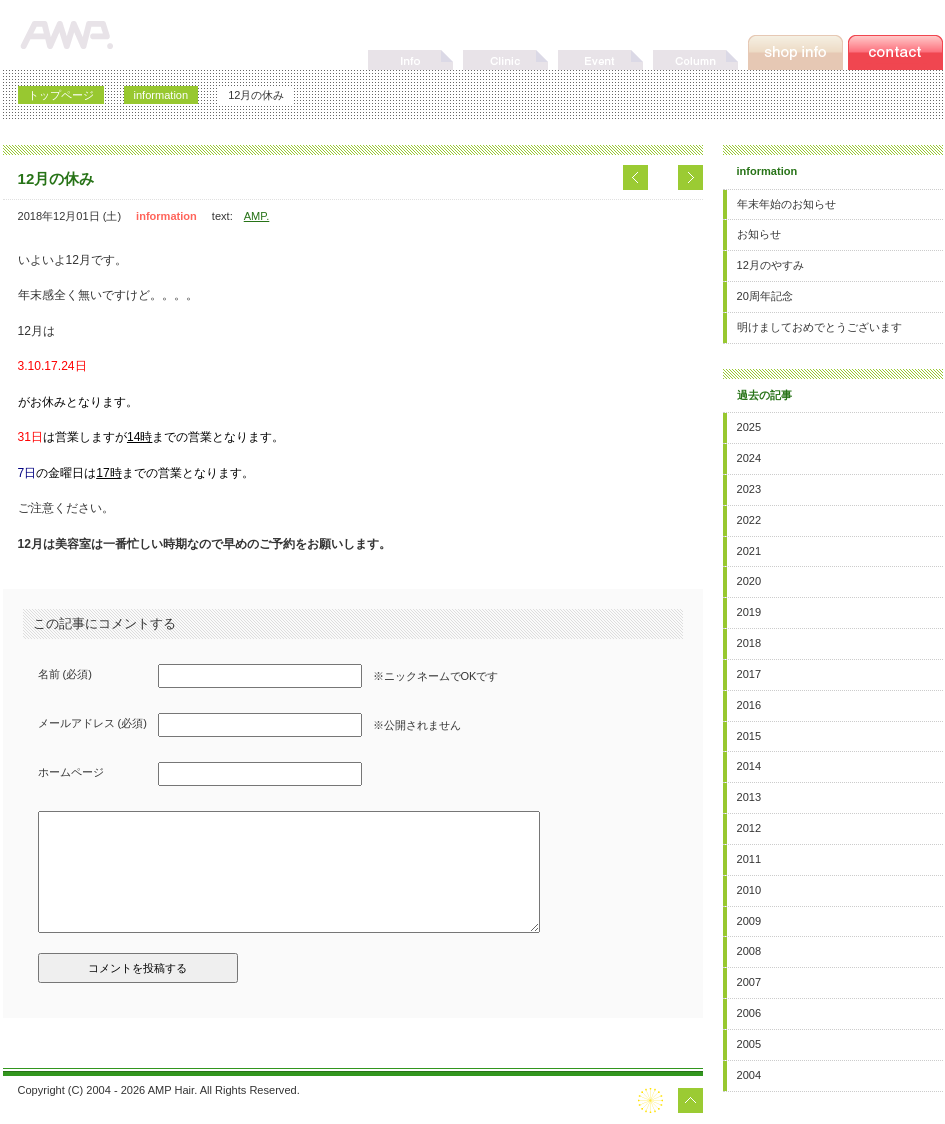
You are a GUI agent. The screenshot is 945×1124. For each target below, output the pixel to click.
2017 (749, 674)
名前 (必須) (65, 674)
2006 (749, 1013)
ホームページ (71, 772)
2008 (749, 951)
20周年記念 (765, 296)
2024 (749, 458)
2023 (749, 489)
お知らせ (759, 234)
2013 (749, 797)
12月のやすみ (770, 265)
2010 (749, 890)
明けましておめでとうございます (819, 327)
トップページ (61, 95)
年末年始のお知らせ (786, 204)
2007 (749, 982)
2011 (749, 859)
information (161, 95)
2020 (749, 581)
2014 (749, 766)
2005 (749, 1044)
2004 (749, 1075)
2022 (749, 520)
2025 (749, 427)
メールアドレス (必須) (92, 723)
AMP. (257, 216)
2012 (749, 828)
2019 (749, 612)
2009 (749, 921)
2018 (749, 643)
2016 (749, 705)
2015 (749, 736)
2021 (749, 551)
